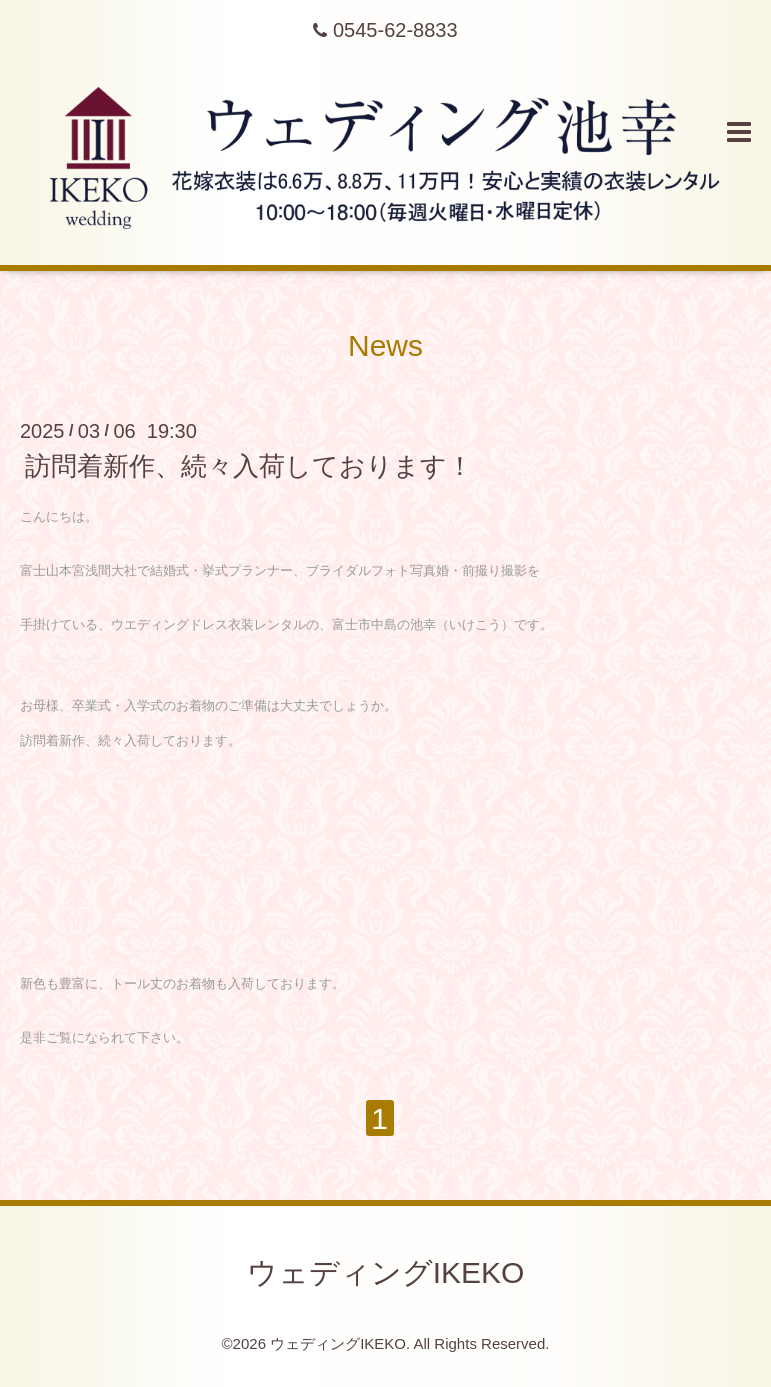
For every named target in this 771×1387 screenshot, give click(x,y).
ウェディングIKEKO (386, 1272)
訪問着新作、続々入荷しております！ (249, 466)
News (385, 345)
